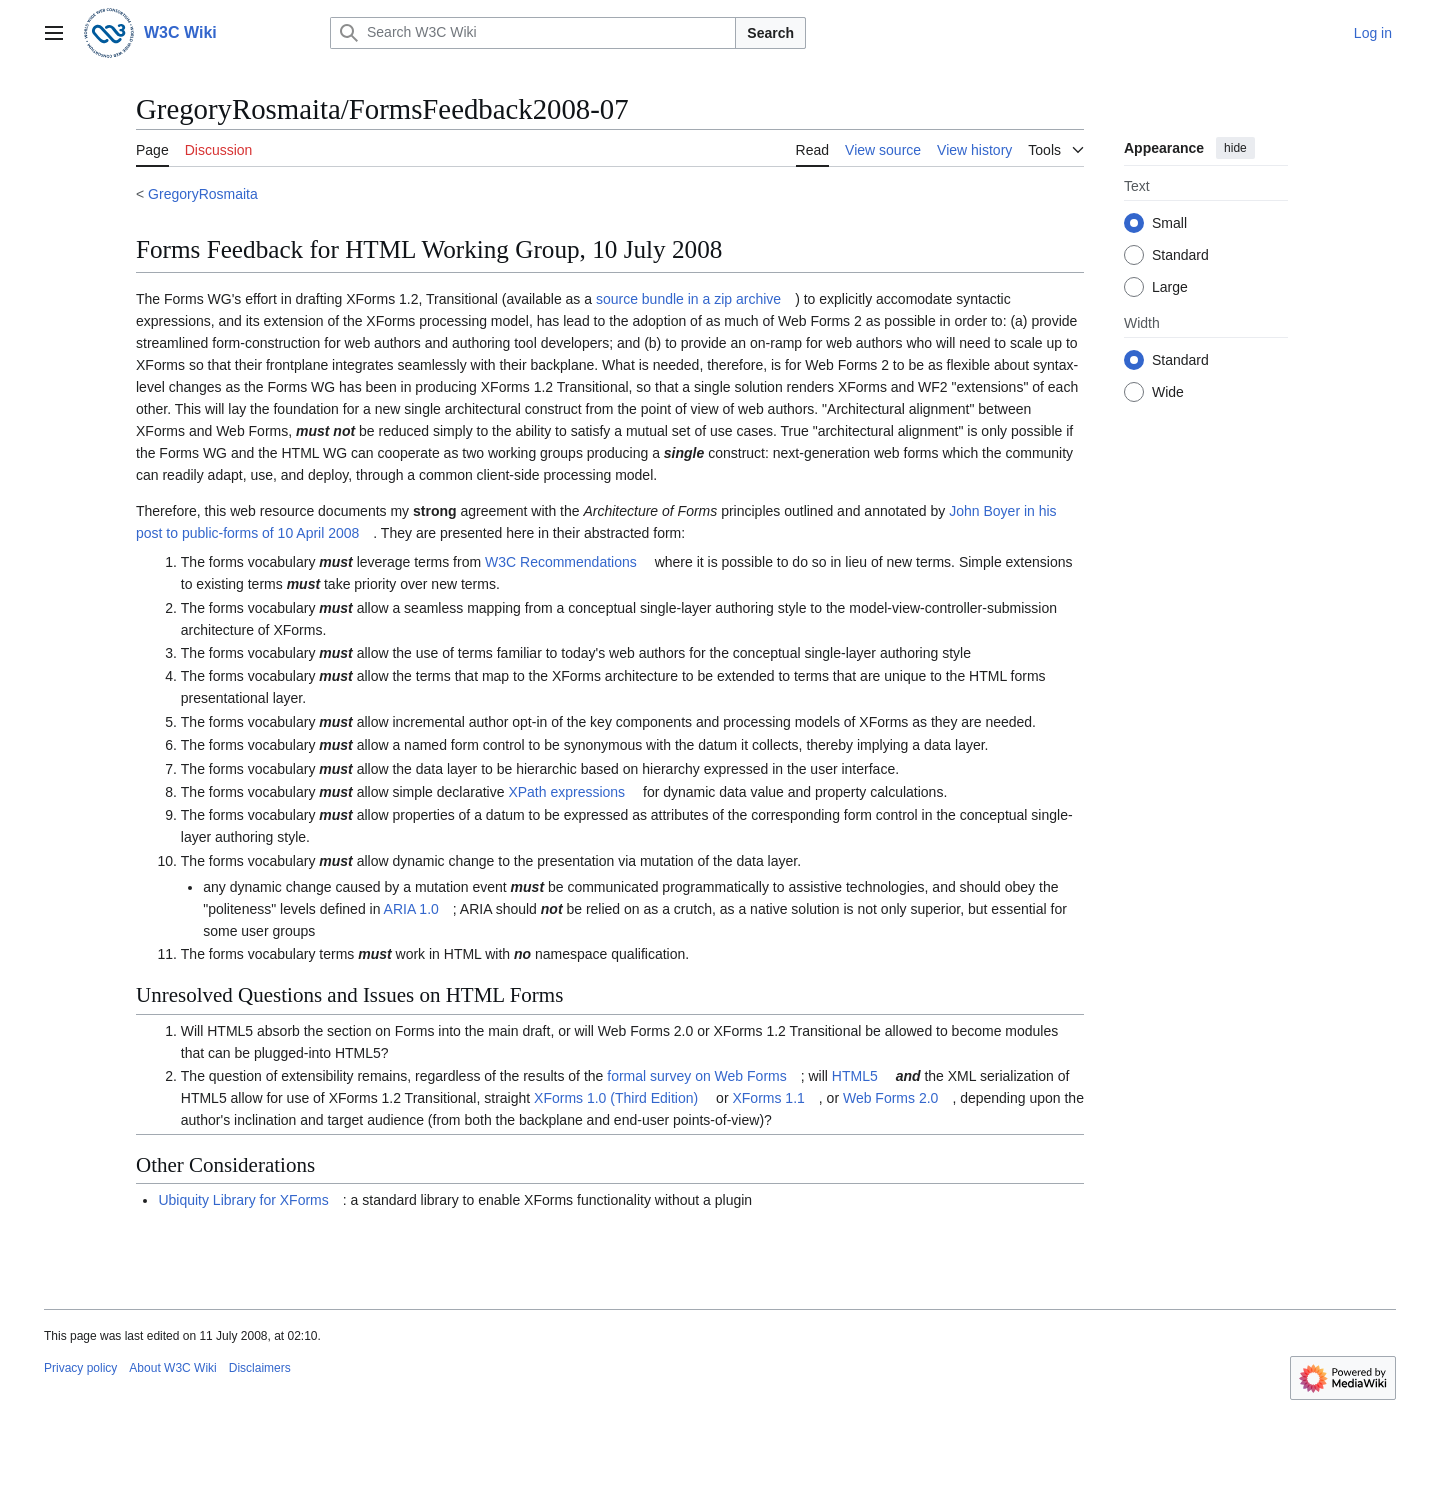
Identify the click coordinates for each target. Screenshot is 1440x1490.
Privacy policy (80, 1368)
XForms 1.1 (768, 1098)
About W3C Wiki (172, 1368)
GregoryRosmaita (203, 194)
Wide (1168, 392)
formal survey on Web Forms (696, 1076)
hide (1235, 148)
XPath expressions (566, 792)
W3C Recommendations (561, 562)
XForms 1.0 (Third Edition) (616, 1098)
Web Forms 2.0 (890, 1098)
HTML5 (855, 1076)
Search (770, 33)
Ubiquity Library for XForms (243, 1200)
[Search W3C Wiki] (533, 33)
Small (1169, 223)
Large (1170, 287)
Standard (1180, 255)
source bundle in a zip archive (688, 299)
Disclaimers (260, 1368)
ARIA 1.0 (411, 909)
